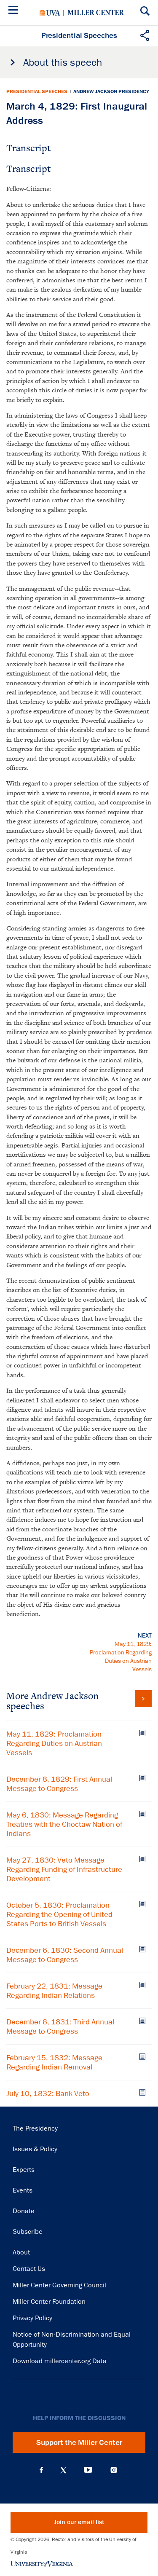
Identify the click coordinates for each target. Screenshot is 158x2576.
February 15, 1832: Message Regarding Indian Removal (54, 2062)
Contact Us (29, 2269)
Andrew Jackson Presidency (111, 91)
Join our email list (79, 2522)
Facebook (41, 2470)
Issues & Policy (35, 2149)
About (21, 2252)
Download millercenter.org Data (60, 2361)
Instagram (114, 2470)
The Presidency (35, 2128)
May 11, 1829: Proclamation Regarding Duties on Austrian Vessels (54, 1743)
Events (22, 2190)
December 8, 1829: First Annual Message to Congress (59, 1784)
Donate (24, 2211)
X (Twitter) (63, 2470)
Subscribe (28, 2232)
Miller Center (95, 12)
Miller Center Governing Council (59, 2285)
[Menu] (14, 11)
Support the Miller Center (79, 2442)
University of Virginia (50, 12)
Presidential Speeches (36, 91)
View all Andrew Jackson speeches (143, 1698)
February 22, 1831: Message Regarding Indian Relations (54, 1990)
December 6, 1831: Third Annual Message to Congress (60, 2026)
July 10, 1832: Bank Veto (47, 2093)
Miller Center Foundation (49, 2301)
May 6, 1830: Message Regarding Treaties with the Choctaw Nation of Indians (64, 1824)
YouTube (88, 2470)
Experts (24, 2170)
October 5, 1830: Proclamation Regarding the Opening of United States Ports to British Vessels (59, 1914)
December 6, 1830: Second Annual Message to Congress (64, 1955)
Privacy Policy (32, 2318)
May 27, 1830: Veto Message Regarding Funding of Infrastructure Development (64, 1869)
